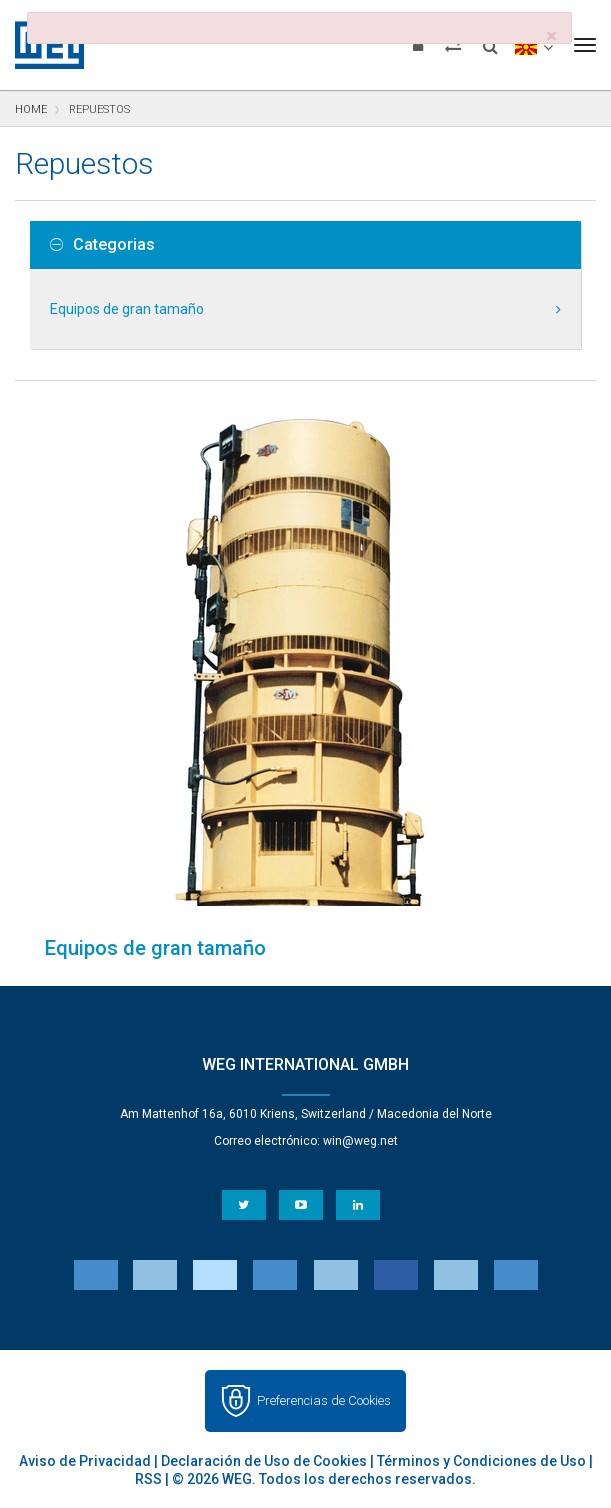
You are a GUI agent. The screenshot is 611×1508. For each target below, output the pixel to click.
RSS (148, 1479)
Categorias (102, 245)
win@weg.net (360, 1141)
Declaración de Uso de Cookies (264, 1461)
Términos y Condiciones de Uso (481, 1461)
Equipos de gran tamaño (127, 309)
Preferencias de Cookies (324, 1400)
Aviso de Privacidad (85, 1461)
